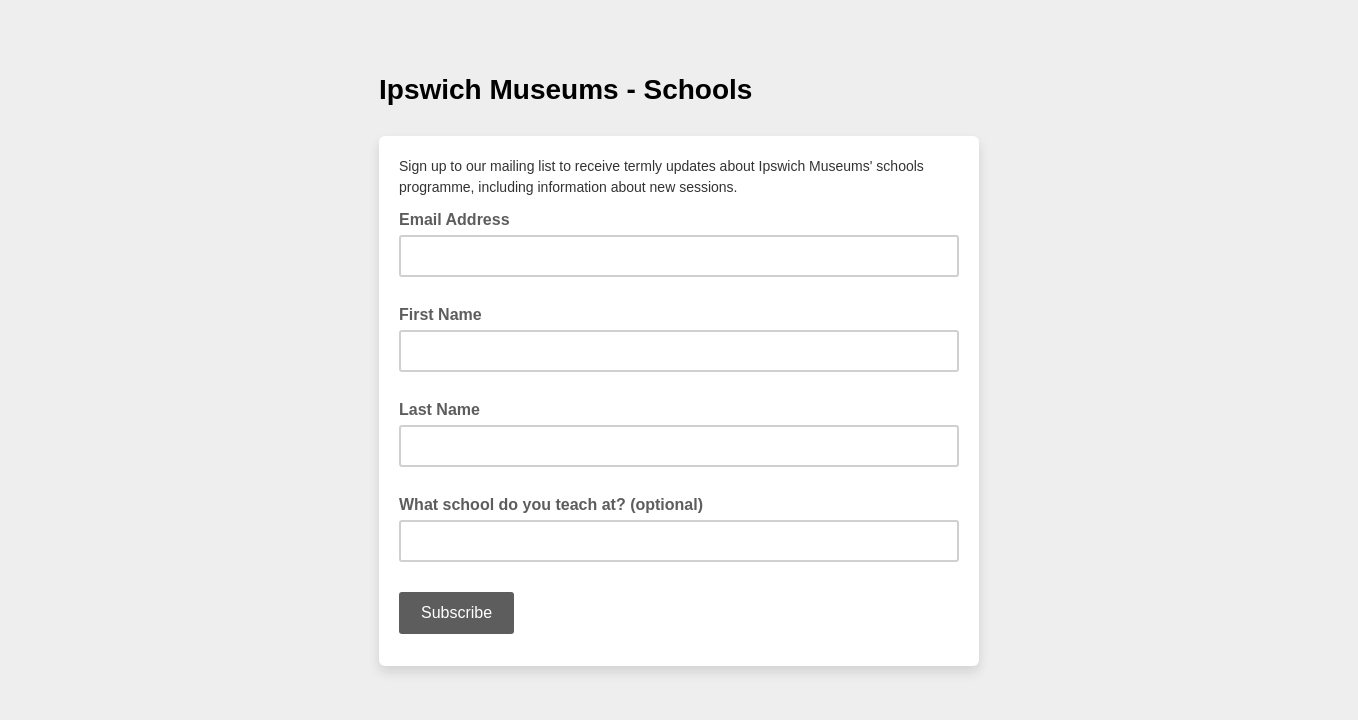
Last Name (439, 409)
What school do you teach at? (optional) (551, 504)
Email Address (460, 218)
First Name (440, 314)
